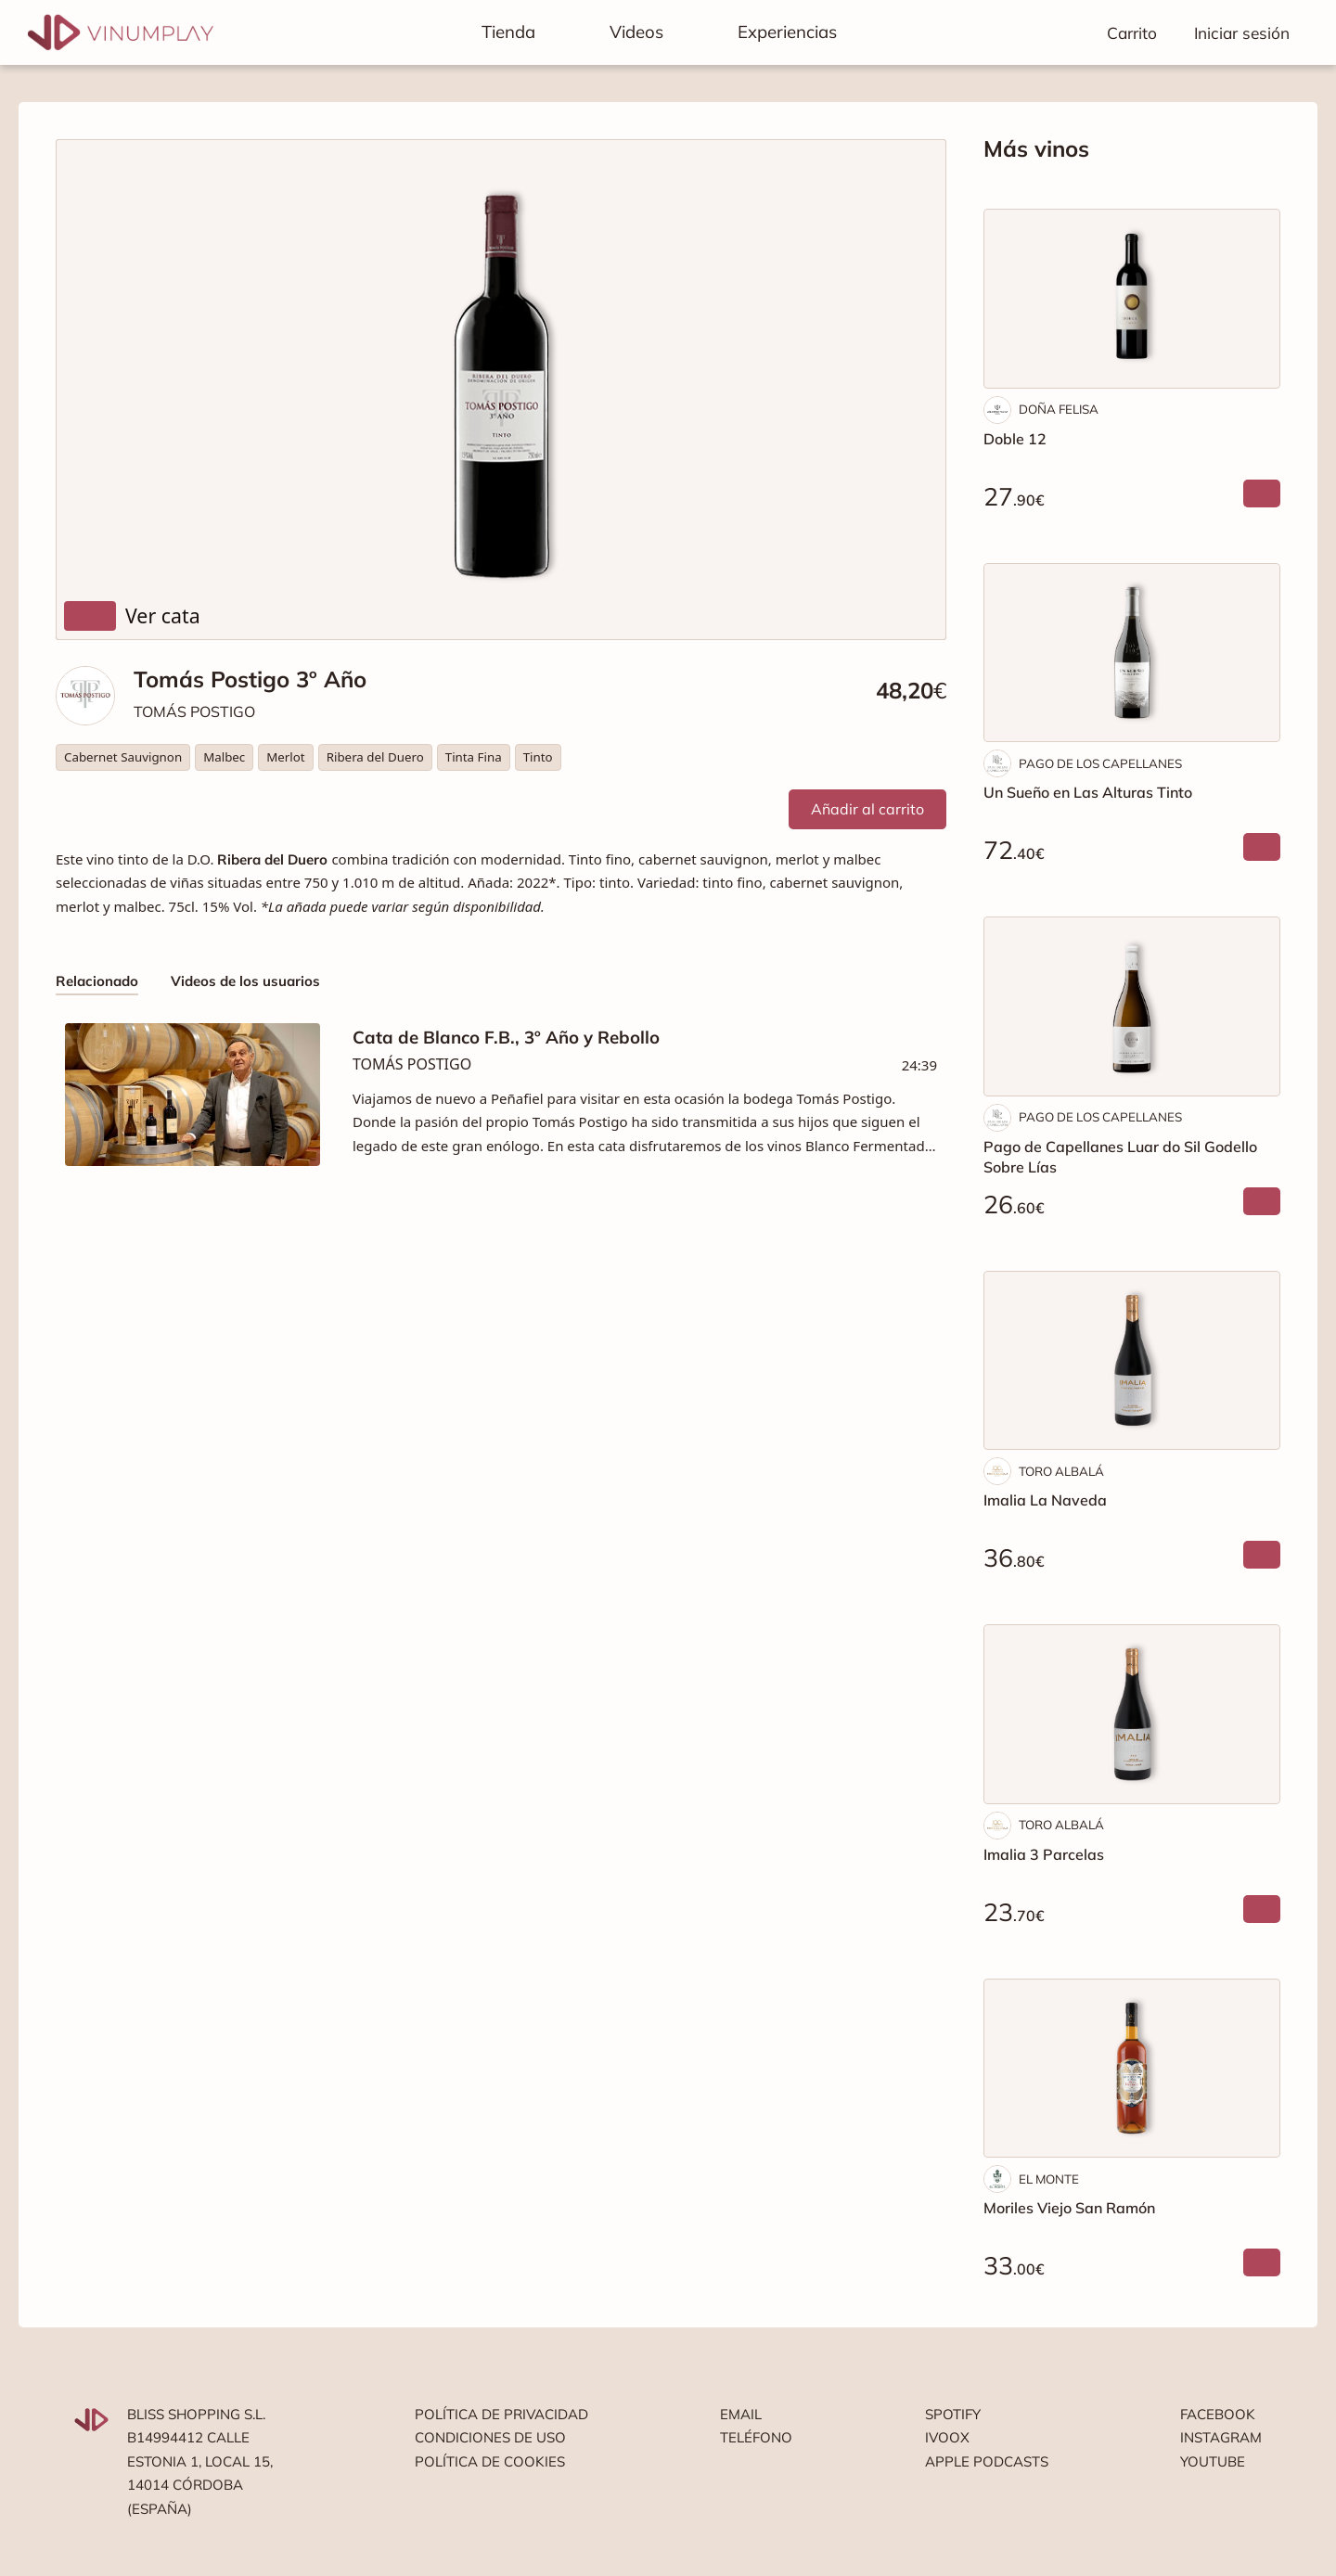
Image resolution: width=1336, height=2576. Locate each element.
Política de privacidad (501, 2414)
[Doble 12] (1131, 299)
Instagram (1221, 2437)
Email (741, 2414)
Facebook (1217, 2414)
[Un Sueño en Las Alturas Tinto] (1131, 653)
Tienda (508, 31)
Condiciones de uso (490, 2437)
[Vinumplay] (120, 31)
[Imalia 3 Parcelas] (1131, 1714)
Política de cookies (490, 2461)
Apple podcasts (986, 2461)
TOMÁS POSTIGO (194, 711)
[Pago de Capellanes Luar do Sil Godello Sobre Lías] (1131, 1006)
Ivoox (947, 2437)
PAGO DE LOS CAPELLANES (1100, 763)
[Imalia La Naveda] (1131, 1361)
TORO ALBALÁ (1061, 1471)
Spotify (953, 2414)
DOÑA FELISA (1058, 409)
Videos (636, 31)
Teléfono (756, 2437)
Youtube (1212, 2461)
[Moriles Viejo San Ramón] (1131, 2069)
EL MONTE (1049, 2179)
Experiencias (787, 31)
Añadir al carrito (867, 809)
